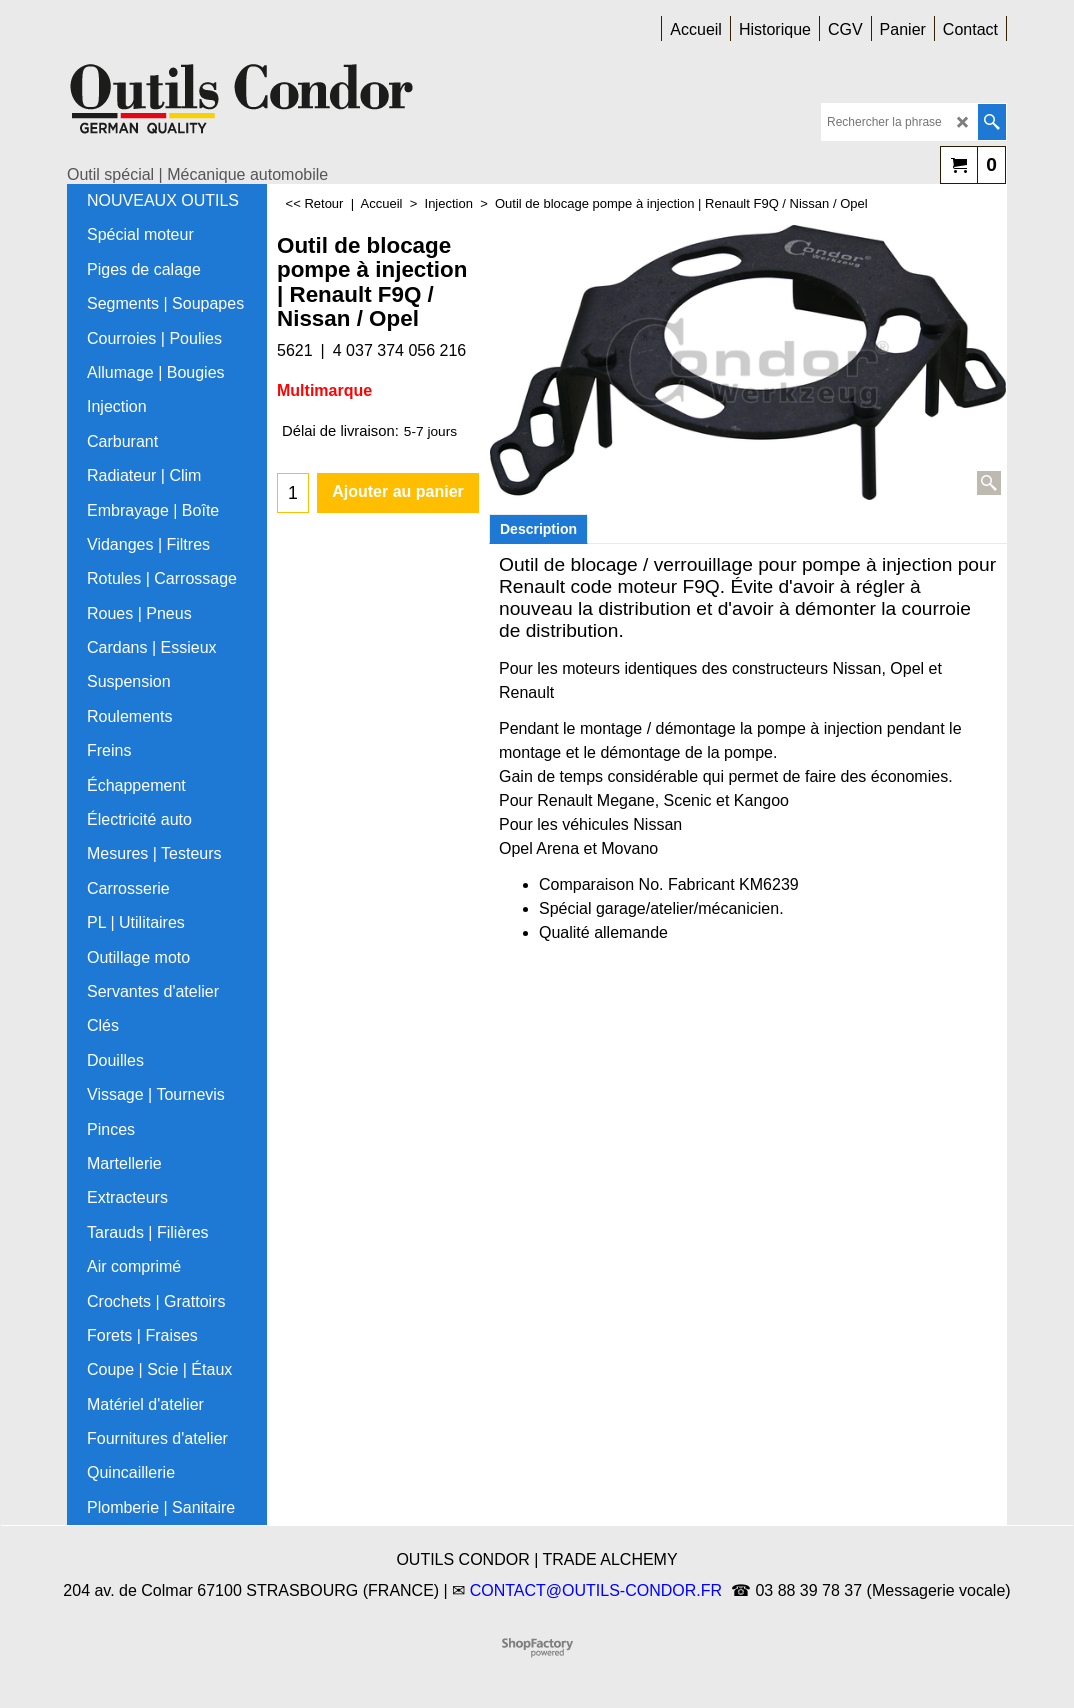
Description (538, 529)
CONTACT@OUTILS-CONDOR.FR (596, 1590)
